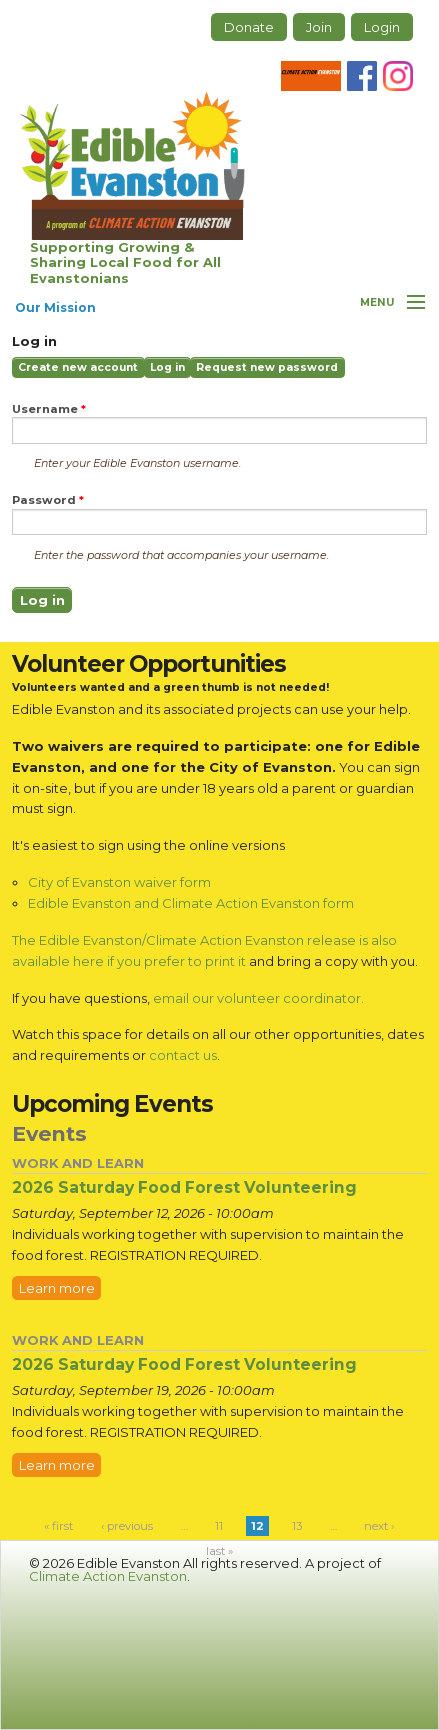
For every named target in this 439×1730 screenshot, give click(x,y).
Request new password (267, 367)
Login (382, 27)
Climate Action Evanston (108, 1576)
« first (58, 1526)
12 (257, 1526)
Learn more (57, 1288)
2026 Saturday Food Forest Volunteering (184, 1187)
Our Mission (55, 307)
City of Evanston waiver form (119, 882)
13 (297, 1526)
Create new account (78, 367)
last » (219, 1551)
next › (379, 1526)
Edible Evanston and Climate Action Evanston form (191, 903)
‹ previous (127, 1526)
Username (49, 409)
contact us (183, 1055)
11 (219, 1526)
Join (319, 27)
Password (48, 500)
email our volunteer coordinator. (258, 998)
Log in (170, 369)
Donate (249, 27)
